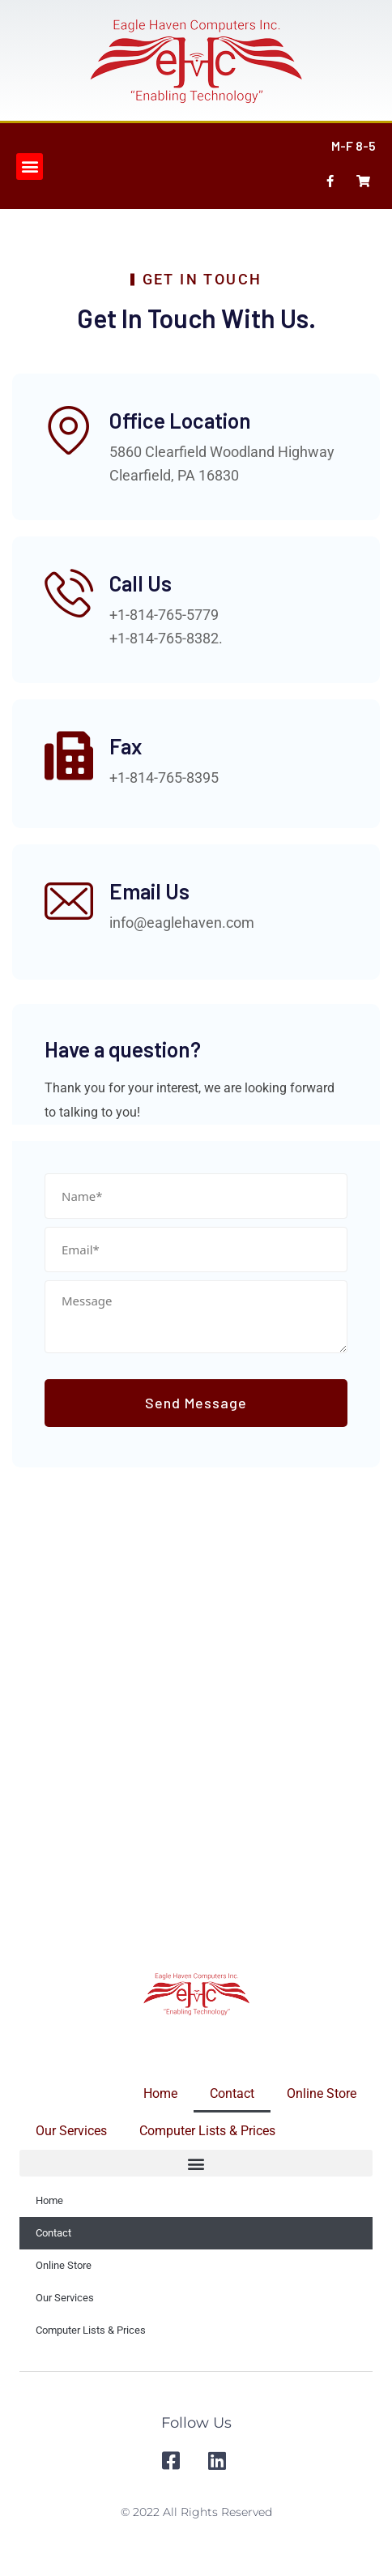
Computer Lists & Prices (207, 2130)
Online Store (321, 2093)
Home (160, 2093)
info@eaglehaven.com (181, 922)
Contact (232, 2093)
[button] (29, 166)
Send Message (196, 1403)
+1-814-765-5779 (164, 614)
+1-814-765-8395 (164, 777)
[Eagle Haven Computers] (196, 1718)
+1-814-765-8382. (166, 638)
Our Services (71, 2130)
